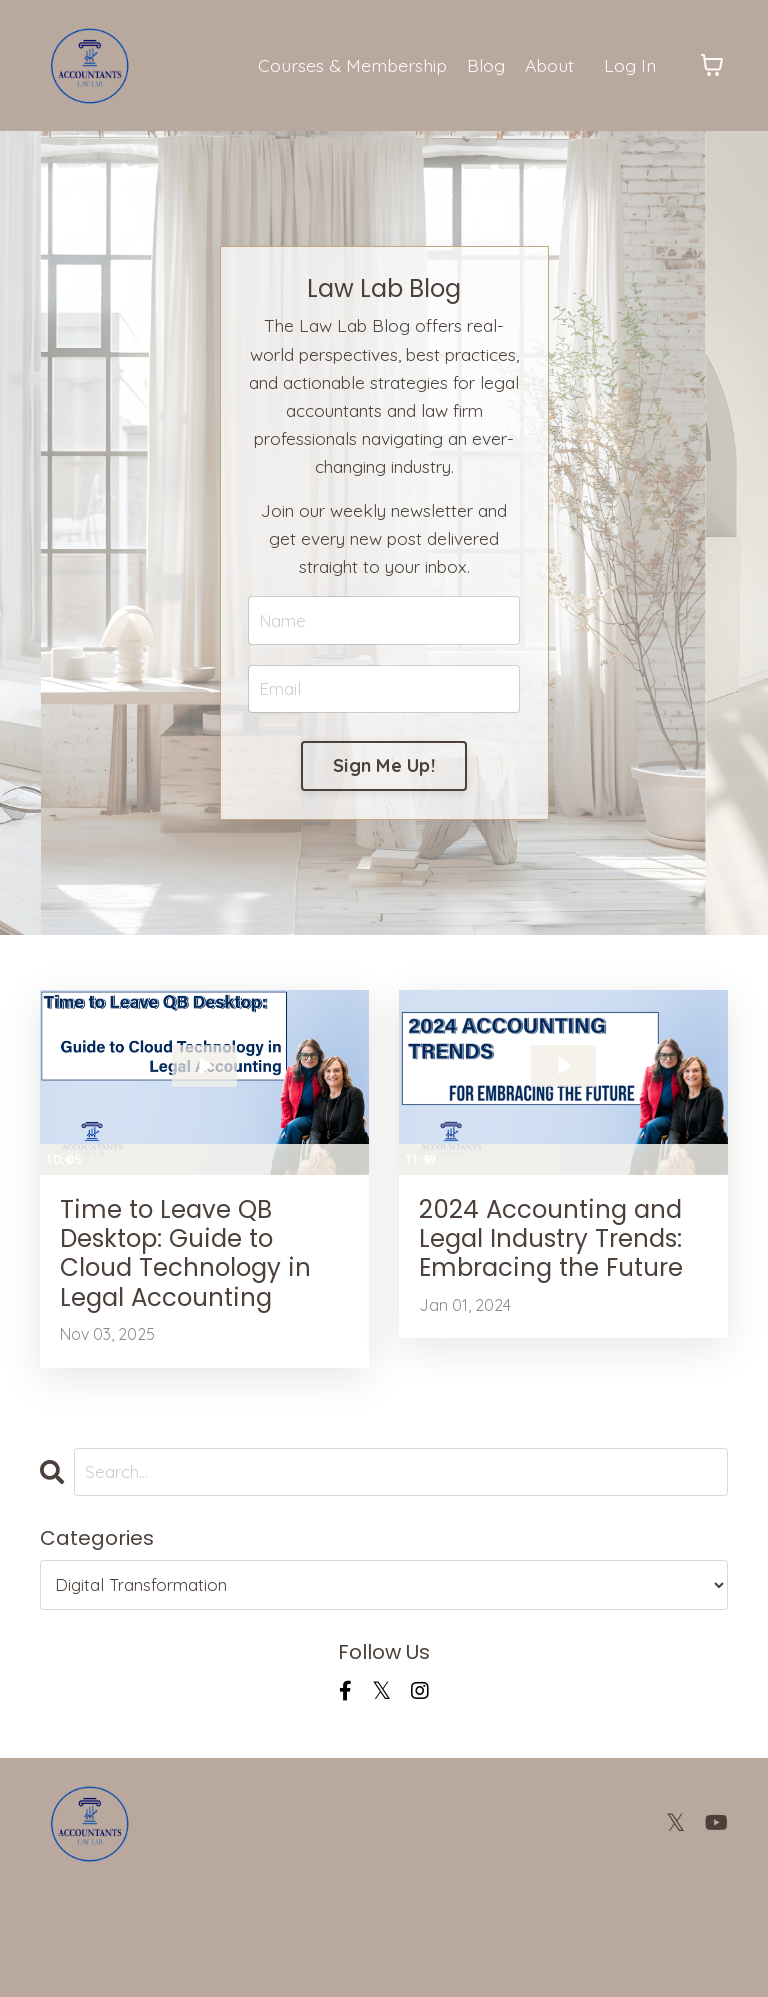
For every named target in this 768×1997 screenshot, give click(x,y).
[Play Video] (58, 1203)
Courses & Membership (347, 64)
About (547, 64)
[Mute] (275, 1203)
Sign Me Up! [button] (384, 806)
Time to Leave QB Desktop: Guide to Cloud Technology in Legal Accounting (194, 1328)
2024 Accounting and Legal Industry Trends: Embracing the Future (557, 1310)
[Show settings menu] (313, 1203)
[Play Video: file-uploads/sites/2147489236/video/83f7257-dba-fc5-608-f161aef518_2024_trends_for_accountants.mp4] (563, 1109)
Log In (629, 64)
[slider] (184, 1203)
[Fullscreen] (351, 1203)
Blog (483, 64)
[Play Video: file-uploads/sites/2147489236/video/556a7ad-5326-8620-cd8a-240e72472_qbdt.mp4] (204, 1109)
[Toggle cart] (712, 66)
